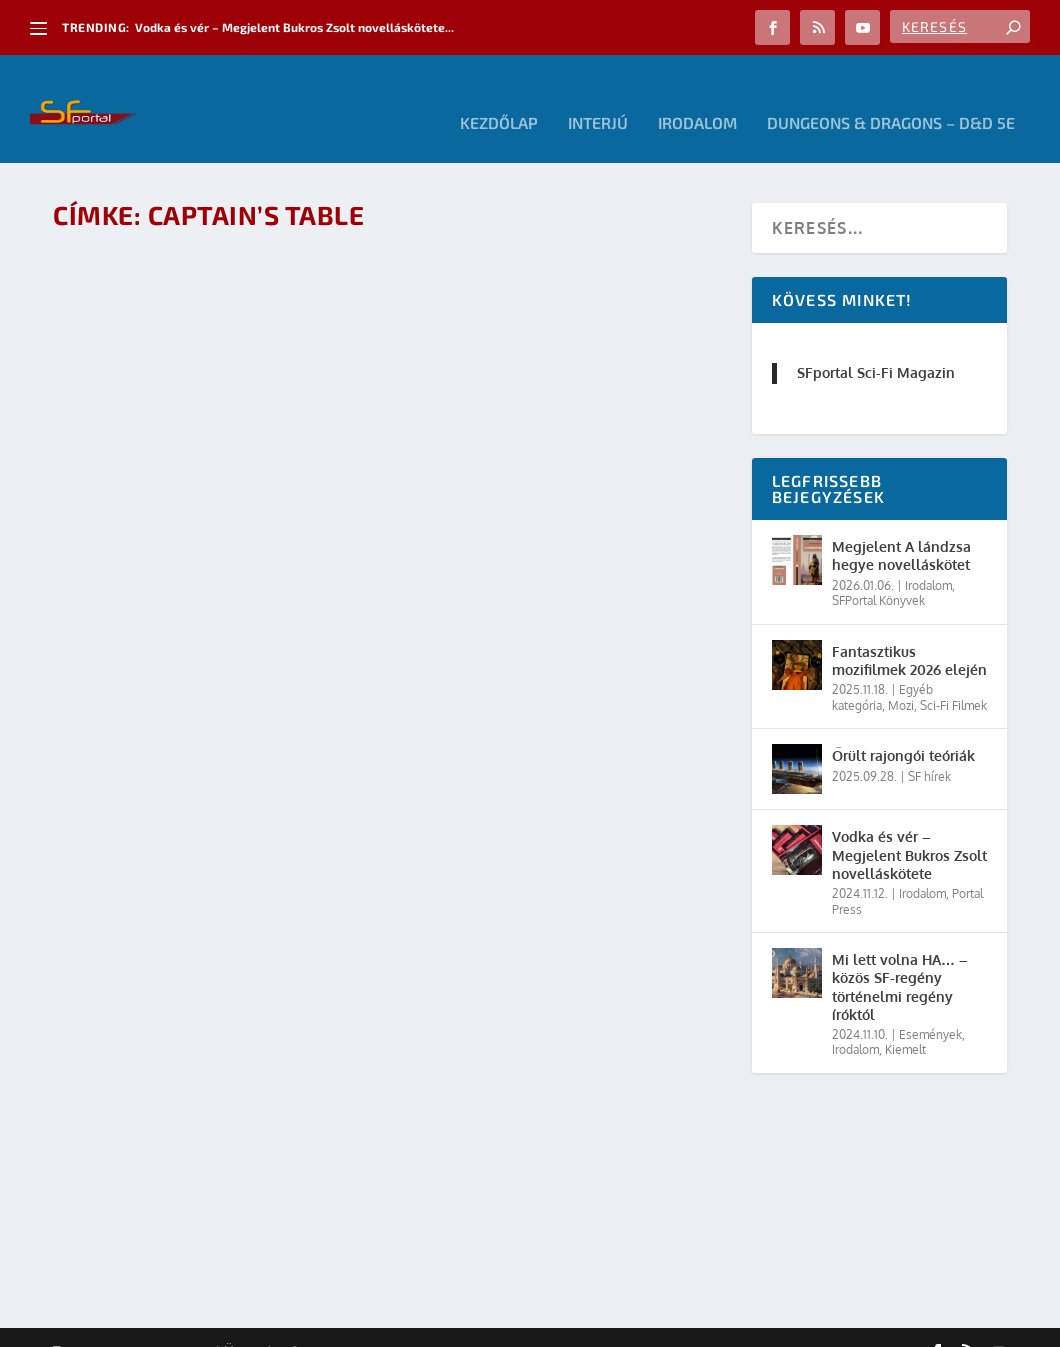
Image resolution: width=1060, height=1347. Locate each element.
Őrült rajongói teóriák (903, 727)
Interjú (598, 95)
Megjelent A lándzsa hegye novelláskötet (901, 527)
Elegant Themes (163, 1324)
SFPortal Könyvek (878, 572)
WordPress (338, 1324)
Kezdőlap (499, 95)
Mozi (901, 676)
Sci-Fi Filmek (953, 676)
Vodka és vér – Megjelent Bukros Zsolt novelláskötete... (294, 27)
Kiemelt (905, 1021)
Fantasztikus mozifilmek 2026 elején (909, 631)
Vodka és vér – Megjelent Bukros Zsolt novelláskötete (909, 826)
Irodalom (697, 95)
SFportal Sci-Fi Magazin (876, 344)
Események (930, 1005)
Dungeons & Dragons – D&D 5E (891, 95)
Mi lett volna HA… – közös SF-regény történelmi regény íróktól (900, 959)
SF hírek (929, 747)
